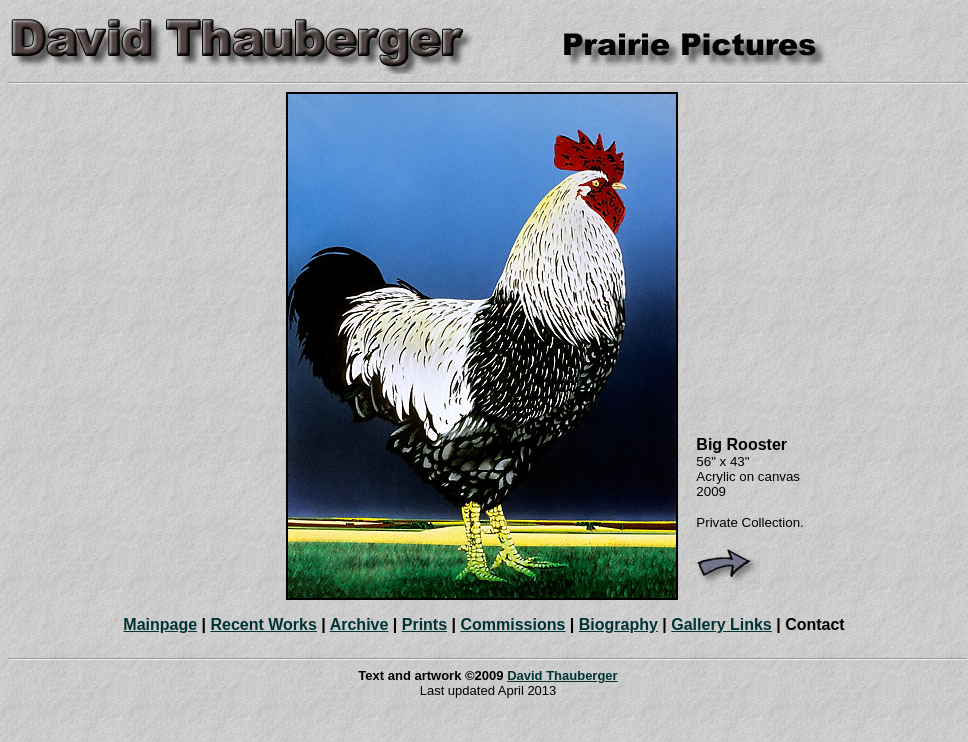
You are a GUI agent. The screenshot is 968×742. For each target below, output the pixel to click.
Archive (359, 624)
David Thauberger (562, 675)
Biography (618, 624)
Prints (424, 624)
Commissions (512, 624)
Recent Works (263, 624)
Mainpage (160, 624)
